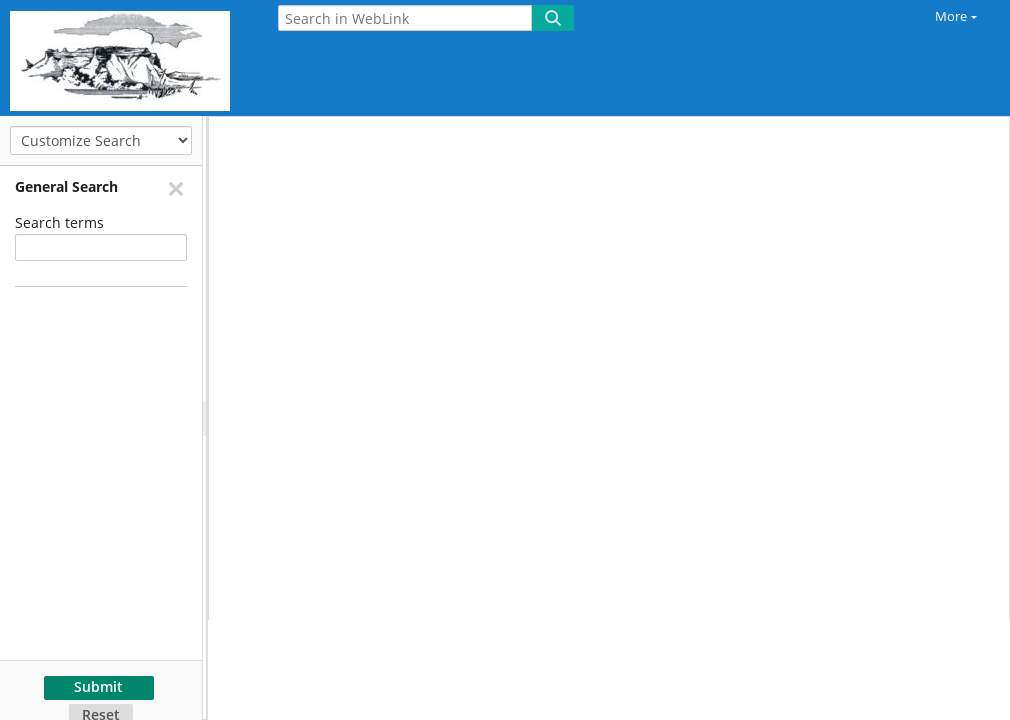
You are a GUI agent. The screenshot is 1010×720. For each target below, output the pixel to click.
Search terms (59, 222)
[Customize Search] (101, 140)
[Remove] (175, 188)
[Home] (125, 58)
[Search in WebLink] (405, 18)
